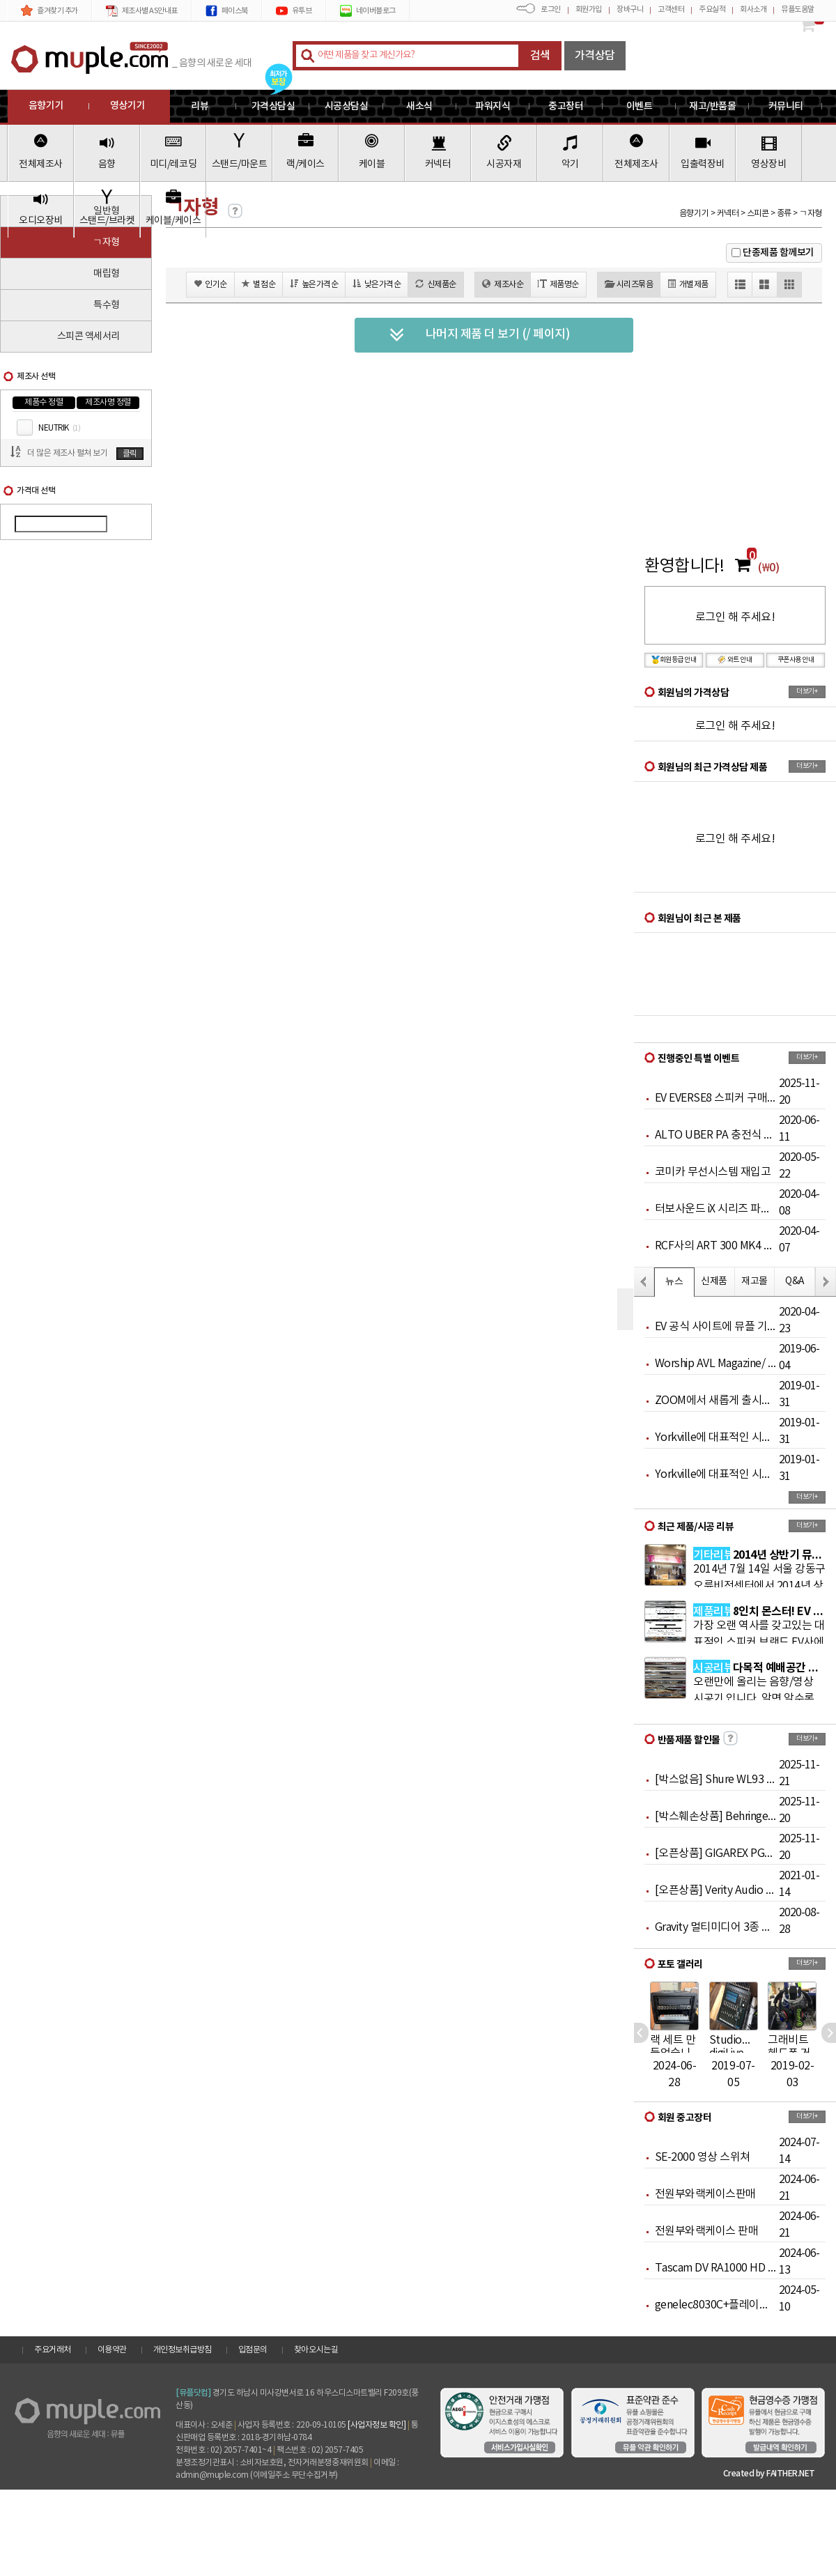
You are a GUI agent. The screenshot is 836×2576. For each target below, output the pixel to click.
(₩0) (768, 568)
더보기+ (806, 691)
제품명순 (558, 284)
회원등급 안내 (674, 660)
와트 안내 (735, 660)
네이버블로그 (368, 11)
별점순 (258, 284)
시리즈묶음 (629, 284)
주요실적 (712, 9)
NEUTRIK (59, 428)
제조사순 (502, 284)
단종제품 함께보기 (778, 253)
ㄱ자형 (106, 242)
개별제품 (688, 284)
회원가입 (588, 9)
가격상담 (595, 55)
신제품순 (435, 284)
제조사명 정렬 (108, 402)
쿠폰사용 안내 (795, 660)
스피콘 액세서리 (88, 336)
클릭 (130, 453)
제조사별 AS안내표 (142, 11)
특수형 (106, 305)
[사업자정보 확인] (376, 2425)
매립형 (106, 273)
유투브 (294, 11)
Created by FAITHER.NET (769, 2473)
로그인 (551, 9)
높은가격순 (314, 284)
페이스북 (227, 11)
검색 (540, 55)
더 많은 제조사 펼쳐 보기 (67, 453)
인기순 (210, 284)
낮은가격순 (377, 284)
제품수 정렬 (43, 402)
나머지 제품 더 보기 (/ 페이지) (479, 335)
